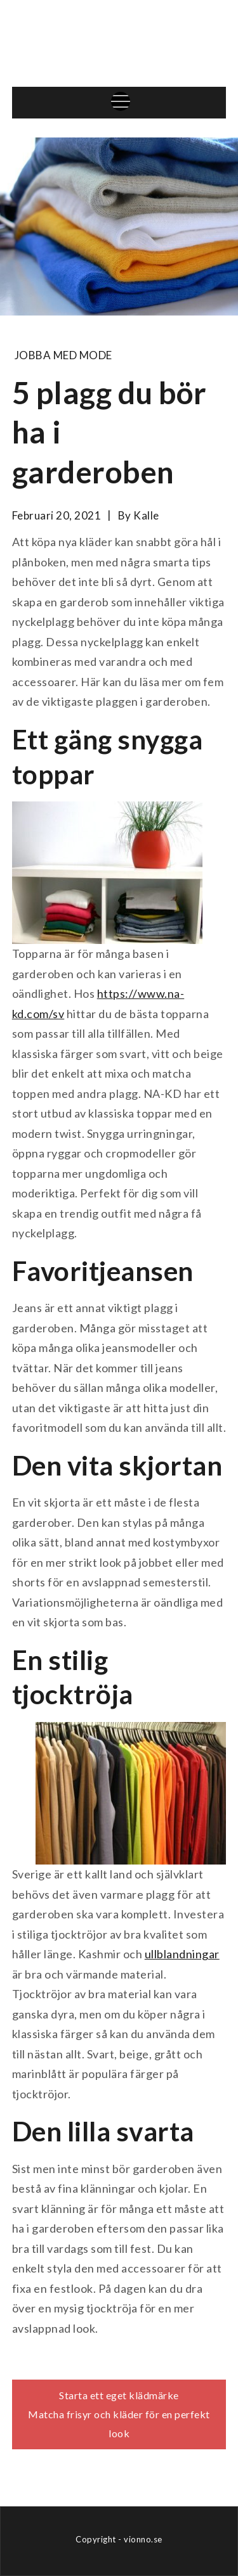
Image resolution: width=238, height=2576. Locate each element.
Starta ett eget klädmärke (119, 2395)
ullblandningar (182, 1954)
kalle (146, 515)
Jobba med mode (63, 355)
